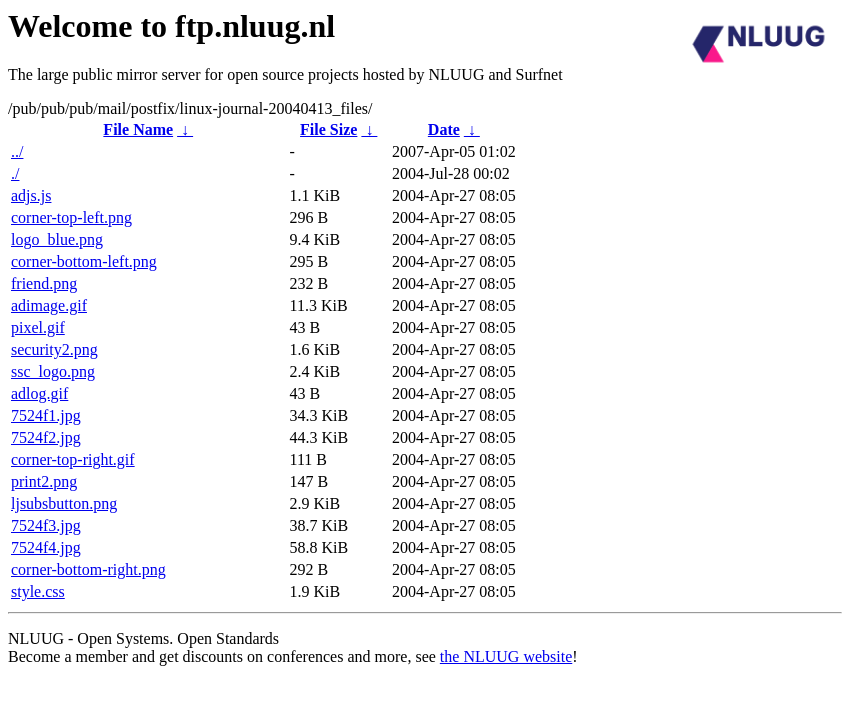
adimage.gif (49, 305)
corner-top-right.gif (73, 459)
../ (17, 151)
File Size (328, 129)
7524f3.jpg (46, 525)
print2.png (44, 481)
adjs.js (31, 195)
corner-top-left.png (71, 217)
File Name (138, 129)
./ (15, 173)
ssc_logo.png (53, 371)
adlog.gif (39, 393)
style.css (38, 591)
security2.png (54, 349)
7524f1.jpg (46, 415)
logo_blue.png (57, 239)
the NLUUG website (506, 656)
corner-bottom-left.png (84, 261)
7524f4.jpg (46, 547)
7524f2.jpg (46, 437)
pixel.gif (38, 327)
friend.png (44, 283)
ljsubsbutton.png (64, 503)
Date (444, 129)
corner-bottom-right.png (88, 569)
